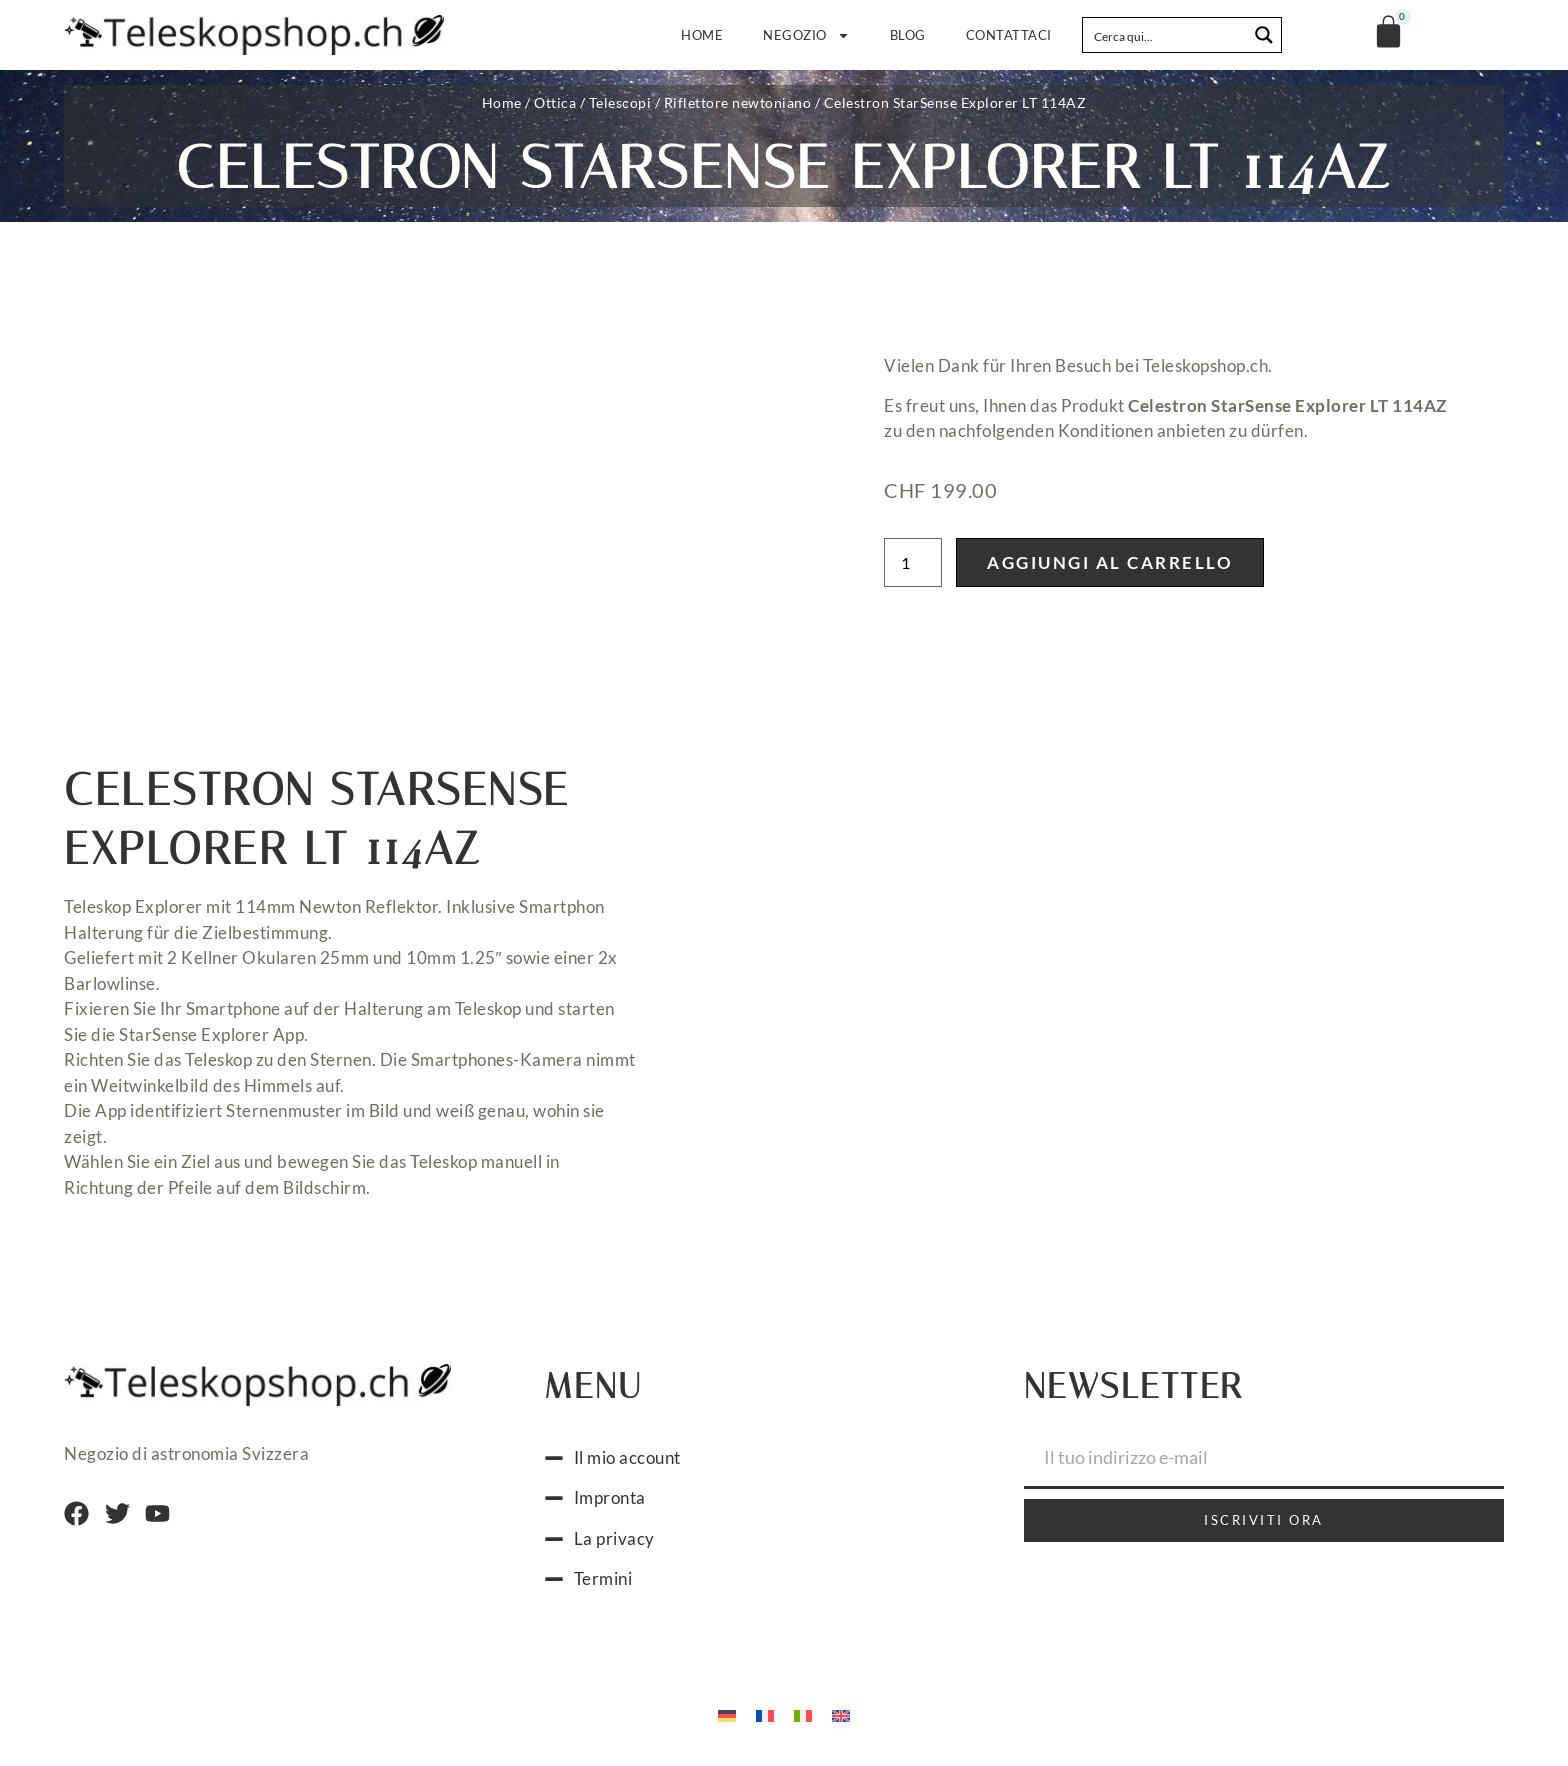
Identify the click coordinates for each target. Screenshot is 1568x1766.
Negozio (818, 35)
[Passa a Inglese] (841, 1714)
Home (725, 35)
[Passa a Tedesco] (727, 1714)
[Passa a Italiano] (803, 1714)
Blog (908, 35)
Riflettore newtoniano (738, 102)
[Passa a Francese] (765, 1714)
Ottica (555, 102)
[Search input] (1166, 35)
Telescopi (620, 102)
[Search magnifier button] (1264, 35)
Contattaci (1009, 35)
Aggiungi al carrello (1110, 562)
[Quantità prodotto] (913, 562)
